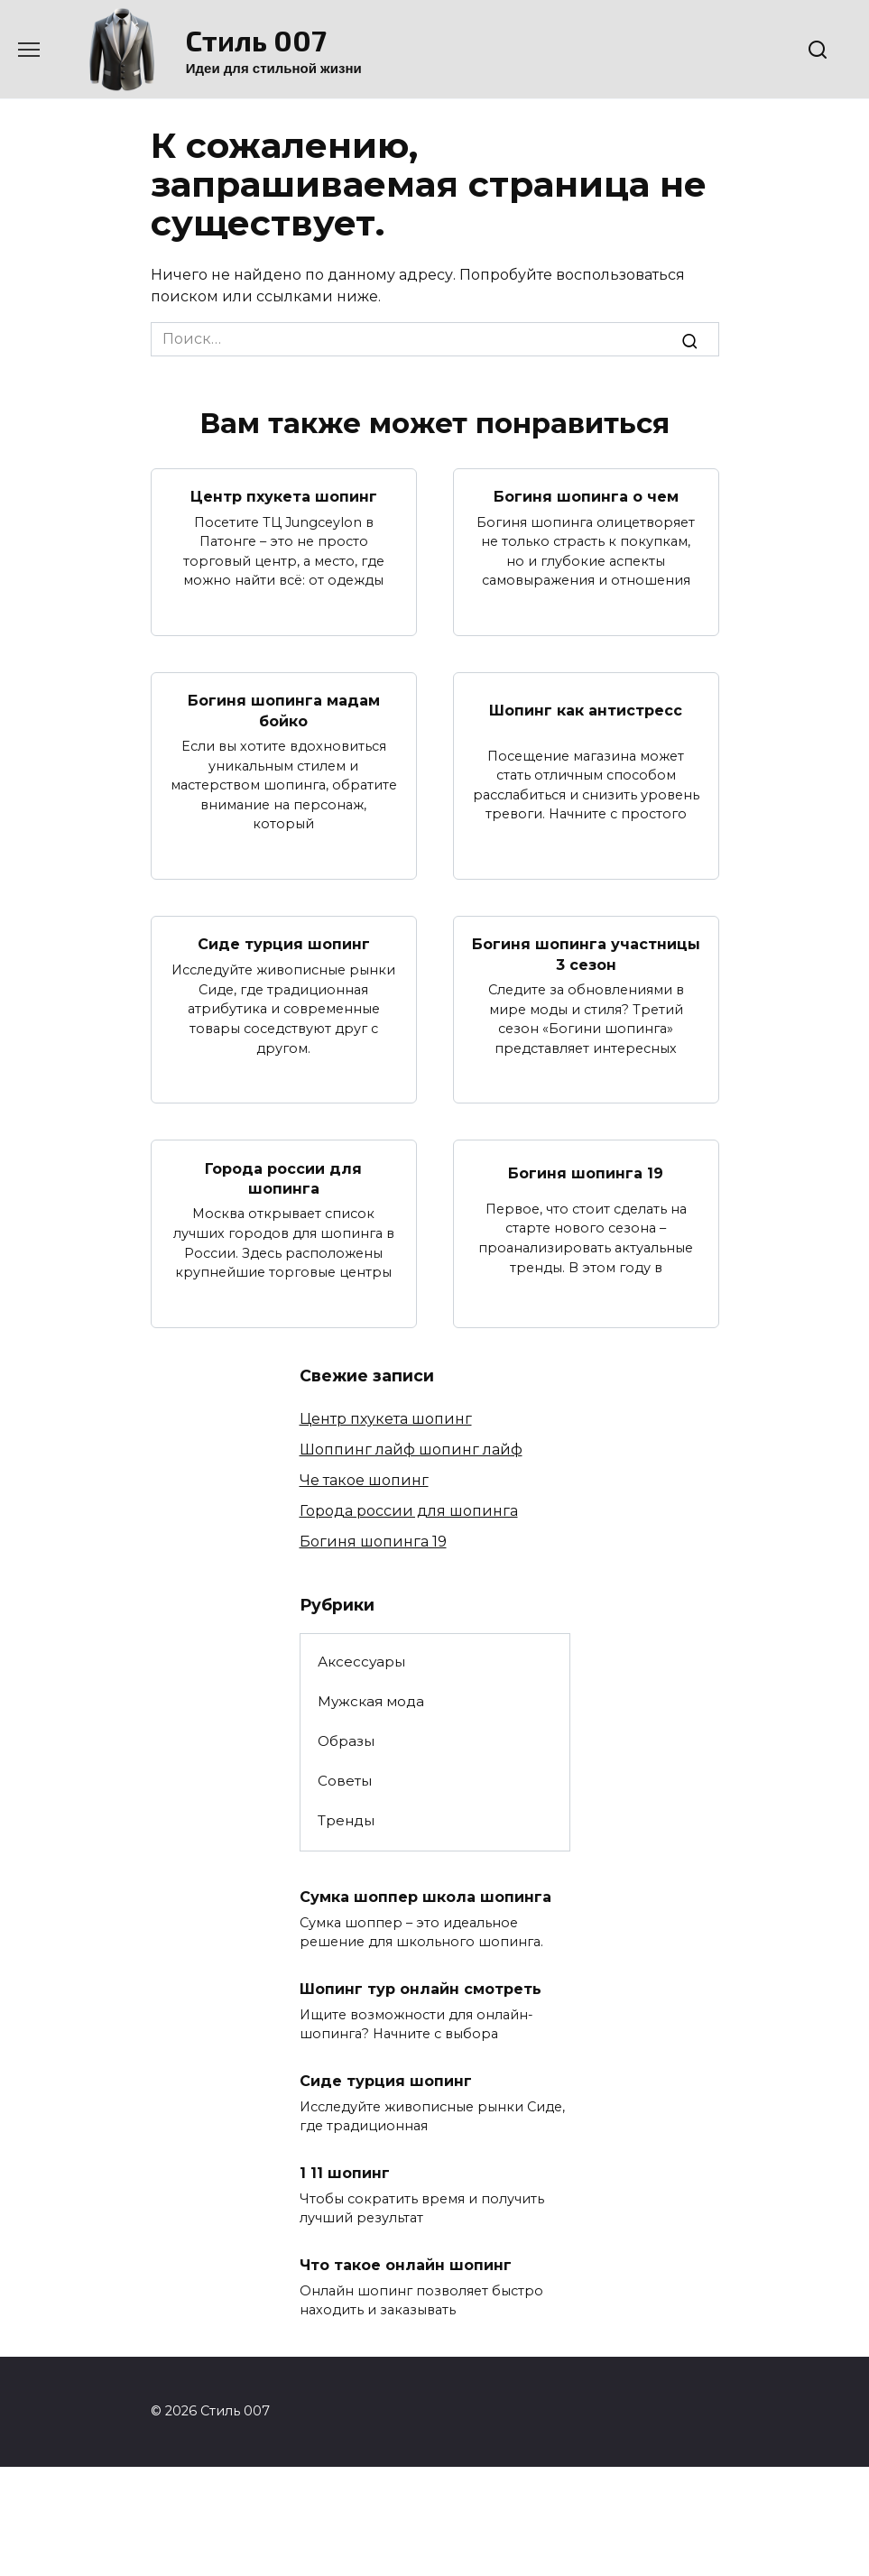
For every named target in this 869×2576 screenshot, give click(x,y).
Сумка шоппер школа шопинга (425, 1897)
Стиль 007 (256, 40)
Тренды (346, 1820)
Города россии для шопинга (283, 1177)
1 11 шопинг (345, 2173)
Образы (346, 1741)
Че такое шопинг (364, 1480)
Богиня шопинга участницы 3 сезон (586, 954)
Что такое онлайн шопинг (406, 2265)
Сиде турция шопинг (284, 944)
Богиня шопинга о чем (586, 496)
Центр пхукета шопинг (283, 496)
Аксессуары (361, 1661)
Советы (345, 1780)
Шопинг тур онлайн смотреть (420, 1989)
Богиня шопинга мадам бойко (284, 710)
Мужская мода (371, 1701)
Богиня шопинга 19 (585, 1173)
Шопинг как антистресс (585, 710)
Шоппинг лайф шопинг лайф (411, 1449)
